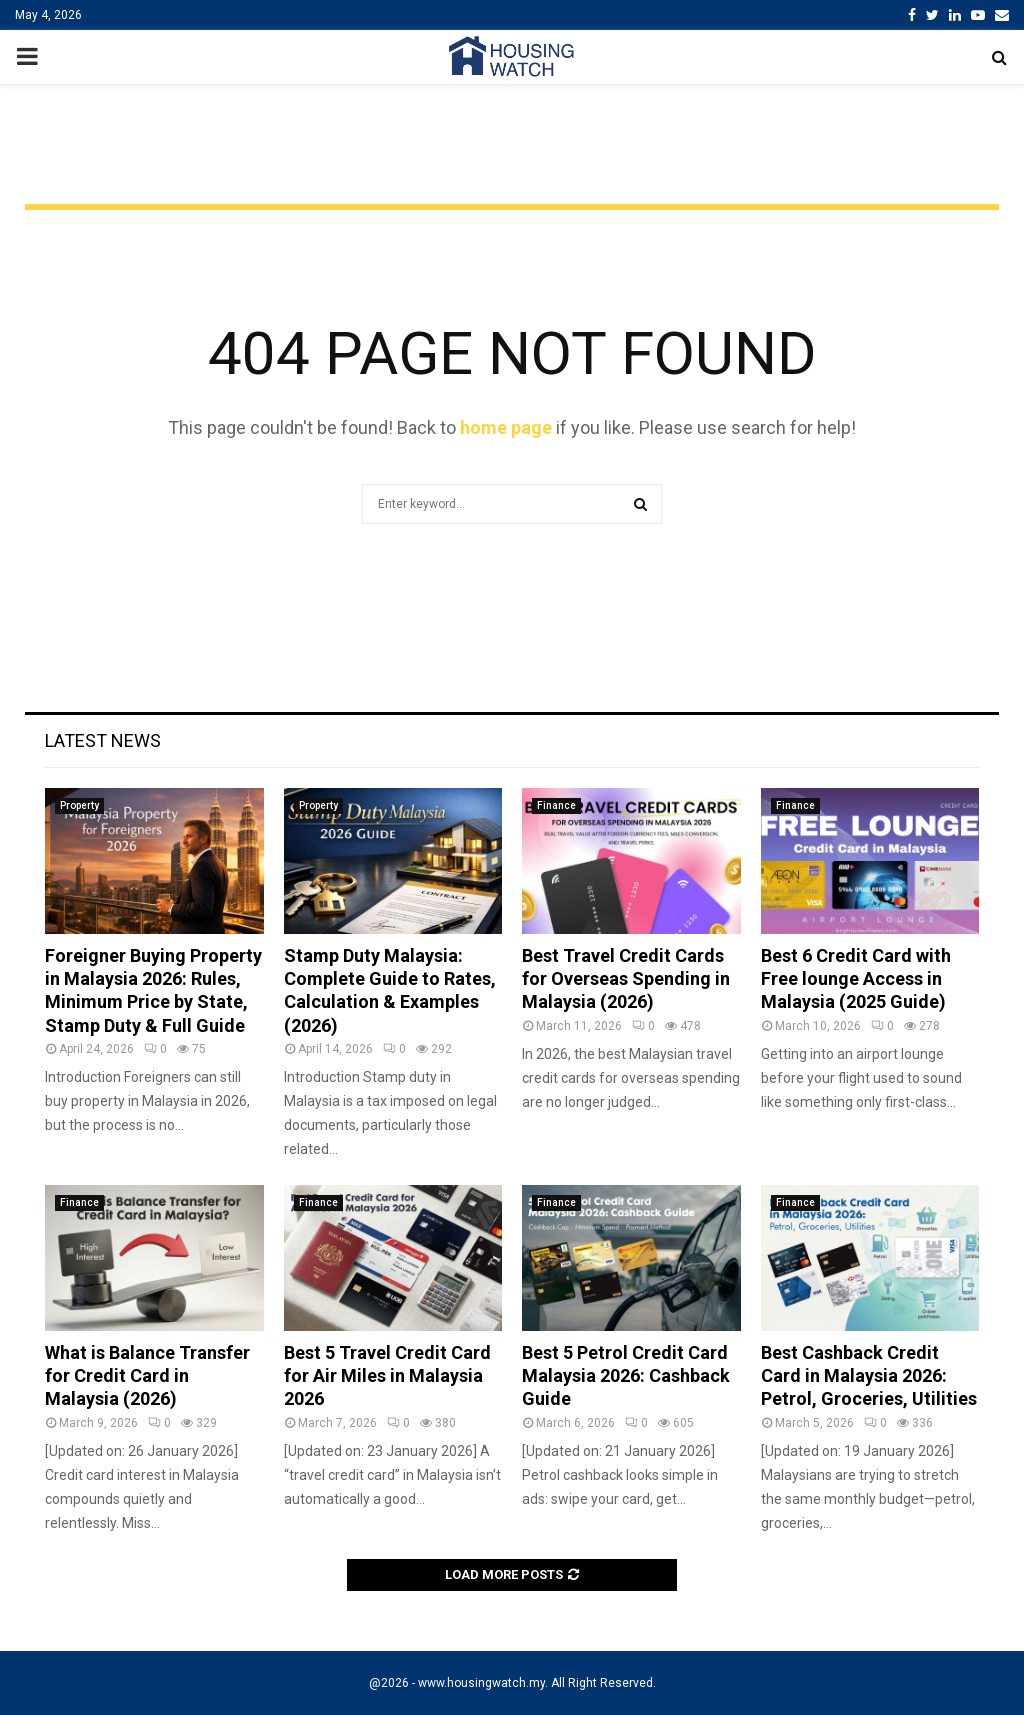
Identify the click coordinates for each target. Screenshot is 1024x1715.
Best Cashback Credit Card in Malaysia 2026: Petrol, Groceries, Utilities (869, 1376)
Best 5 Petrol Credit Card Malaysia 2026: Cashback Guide (626, 1376)
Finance (556, 805)
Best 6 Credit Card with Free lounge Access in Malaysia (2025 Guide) (856, 979)
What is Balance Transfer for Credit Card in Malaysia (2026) (147, 1376)
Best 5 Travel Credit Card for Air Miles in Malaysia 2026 (387, 1376)
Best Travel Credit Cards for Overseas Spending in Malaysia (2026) (626, 979)
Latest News (103, 740)
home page (506, 427)
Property (79, 805)
